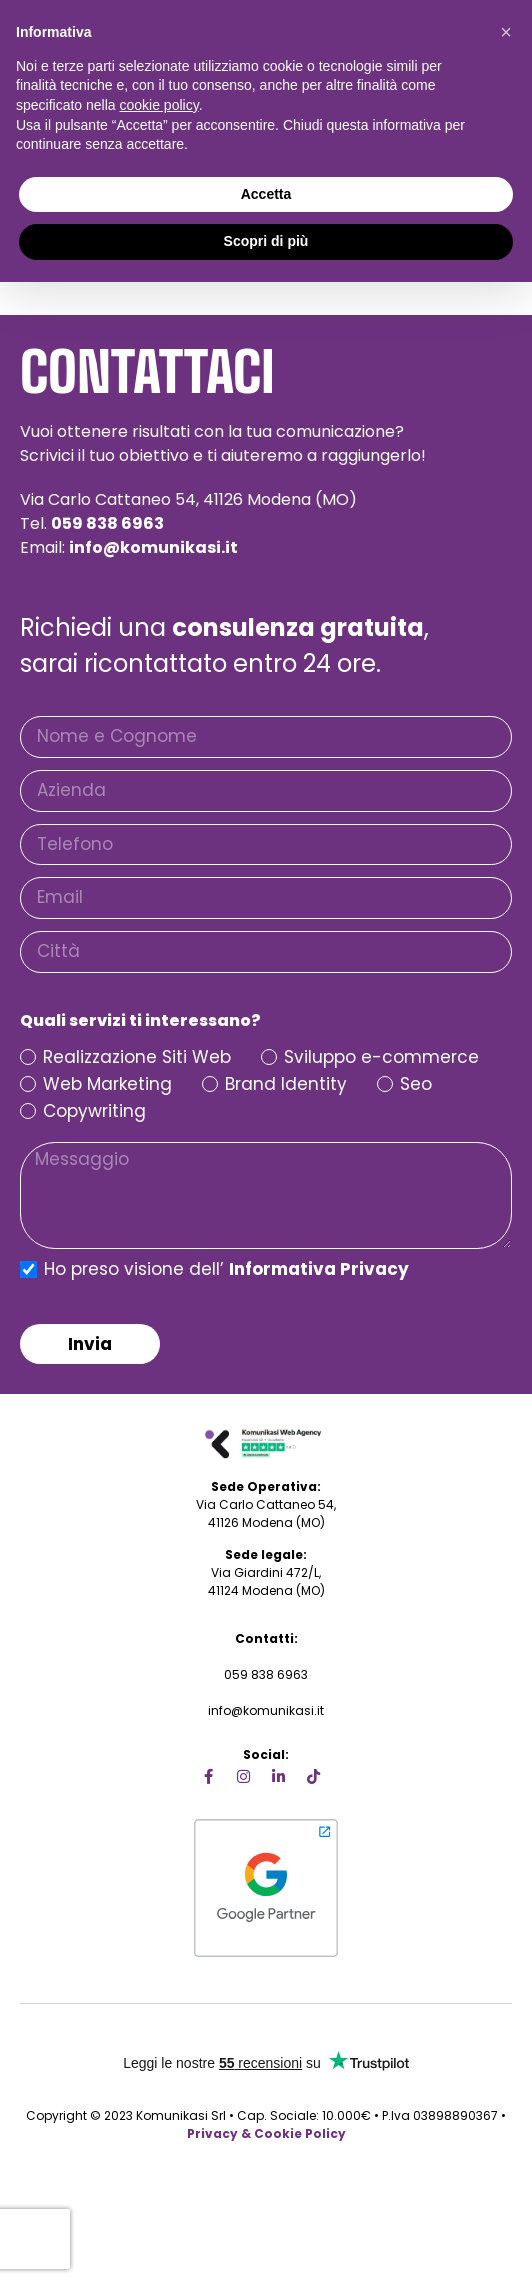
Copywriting (94, 1111)
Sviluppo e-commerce (381, 1057)
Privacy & (219, 2133)
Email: (129, 547)
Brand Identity (286, 1084)
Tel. (92, 523)
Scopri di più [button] (266, 241)
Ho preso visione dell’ (226, 1271)
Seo (416, 1084)
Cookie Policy (300, 2133)
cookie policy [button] (159, 105)
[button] (506, 32)
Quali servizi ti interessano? (140, 1021)
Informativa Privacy (319, 1269)
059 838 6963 (266, 1674)
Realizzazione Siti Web (137, 1057)
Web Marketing (107, 1084)
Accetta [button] (266, 194)
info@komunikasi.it (266, 1710)
